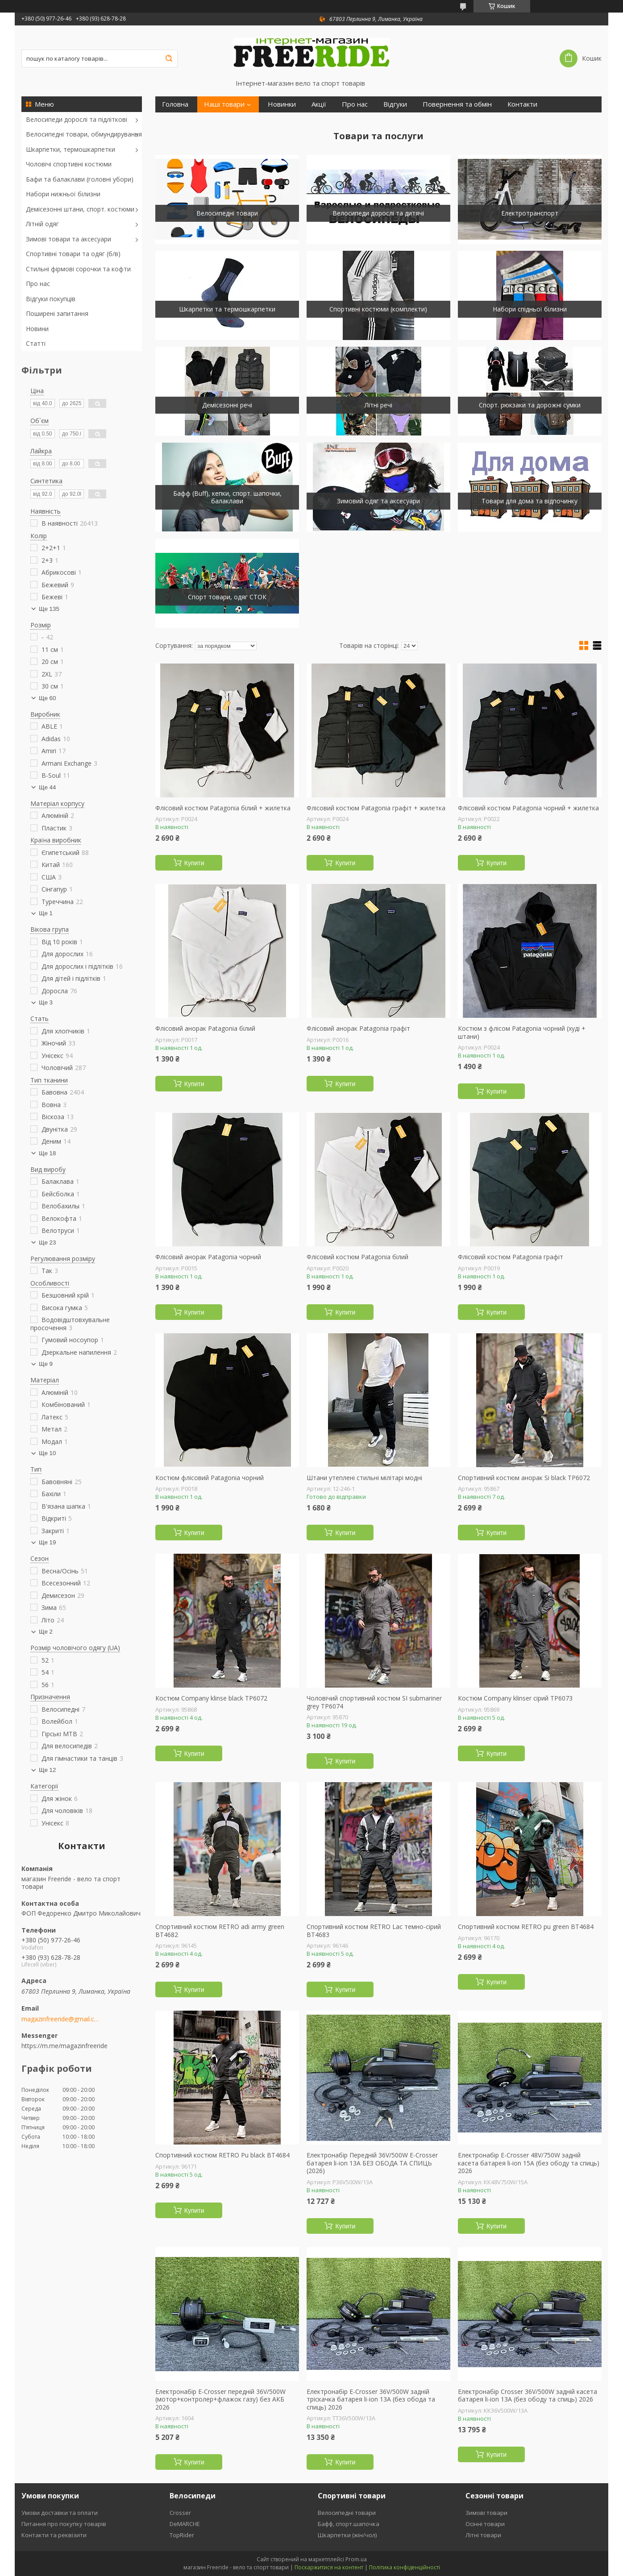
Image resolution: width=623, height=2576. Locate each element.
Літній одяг (42, 224)
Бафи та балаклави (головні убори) (79, 179)
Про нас (38, 283)
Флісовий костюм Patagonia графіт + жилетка (376, 808)
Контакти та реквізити (54, 2535)
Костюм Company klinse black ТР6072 (211, 1698)
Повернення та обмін (457, 104)
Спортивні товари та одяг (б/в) (73, 253)
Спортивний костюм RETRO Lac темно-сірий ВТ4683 (374, 1930)
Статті (36, 343)
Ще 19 (47, 1542)
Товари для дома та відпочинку (529, 501)
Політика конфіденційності (404, 2567)
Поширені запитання (57, 313)
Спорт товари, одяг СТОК (227, 597)
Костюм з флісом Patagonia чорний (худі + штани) (522, 1032)
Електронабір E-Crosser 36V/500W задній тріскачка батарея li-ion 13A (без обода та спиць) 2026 (371, 2399)
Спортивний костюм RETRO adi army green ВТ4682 (219, 1930)
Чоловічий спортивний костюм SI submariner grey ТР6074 (374, 1702)
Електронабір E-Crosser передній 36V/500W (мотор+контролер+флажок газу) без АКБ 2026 (220, 2399)
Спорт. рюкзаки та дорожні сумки (530, 405)
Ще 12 (47, 1770)
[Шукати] (169, 58)
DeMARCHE (185, 2524)
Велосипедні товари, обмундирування (84, 134)
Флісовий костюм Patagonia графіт (510, 1257)
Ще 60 (47, 698)
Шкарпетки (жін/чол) (347, 2535)
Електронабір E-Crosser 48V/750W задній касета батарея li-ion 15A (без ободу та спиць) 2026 (528, 2163)
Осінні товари (485, 2524)
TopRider (182, 2535)
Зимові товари (486, 2513)
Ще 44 (47, 787)
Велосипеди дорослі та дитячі (378, 213)
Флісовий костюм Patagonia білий (357, 1257)
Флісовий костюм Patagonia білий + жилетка (223, 808)
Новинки (282, 104)
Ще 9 (46, 1364)
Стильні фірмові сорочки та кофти (78, 269)
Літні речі (378, 405)
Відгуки (395, 104)
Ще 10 (47, 1453)
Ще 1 (46, 913)
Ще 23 (47, 1242)
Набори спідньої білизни (530, 309)
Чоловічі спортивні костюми (69, 164)
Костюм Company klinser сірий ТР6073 (515, 1698)
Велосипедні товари (227, 213)
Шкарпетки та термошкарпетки (227, 309)
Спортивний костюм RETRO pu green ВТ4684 (526, 1927)
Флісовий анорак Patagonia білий (205, 1029)
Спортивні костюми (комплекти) (378, 309)
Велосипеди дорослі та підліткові (76, 119)
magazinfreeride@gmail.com (60, 2019)
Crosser (180, 2513)
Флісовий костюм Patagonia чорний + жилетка (528, 808)
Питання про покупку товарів (63, 2524)
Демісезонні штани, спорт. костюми (80, 209)
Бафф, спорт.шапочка (348, 2524)
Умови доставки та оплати (59, 2513)
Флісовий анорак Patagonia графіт (358, 1029)
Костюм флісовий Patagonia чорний (209, 1478)
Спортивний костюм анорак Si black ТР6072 (524, 1478)
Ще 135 (49, 609)
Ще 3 (46, 1002)
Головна (175, 104)
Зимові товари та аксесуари (68, 239)
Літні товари (483, 2535)
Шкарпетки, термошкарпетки (70, 149)
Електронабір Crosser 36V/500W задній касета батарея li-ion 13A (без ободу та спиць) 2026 (527, 2395)
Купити (194, 863)
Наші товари (224, 104)
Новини (37, 328)
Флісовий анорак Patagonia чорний (208, 1257)
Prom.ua (356, 2559)
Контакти (522, 104)
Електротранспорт (529, 213)
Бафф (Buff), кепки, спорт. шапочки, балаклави (227, 497)
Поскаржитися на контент (329, 2567)
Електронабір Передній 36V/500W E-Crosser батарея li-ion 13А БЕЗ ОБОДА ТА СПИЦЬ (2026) (372, 2163)
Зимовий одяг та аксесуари (378, 501)
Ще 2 (46, 1631)
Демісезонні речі (227, 405)
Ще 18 (47, 1153)
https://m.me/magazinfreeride (64, 2045)
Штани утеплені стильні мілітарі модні (364, 1478)
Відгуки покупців (50, 299)
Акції (319, 104)
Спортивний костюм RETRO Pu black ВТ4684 (222, 2155)
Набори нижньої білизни (63, 194)
